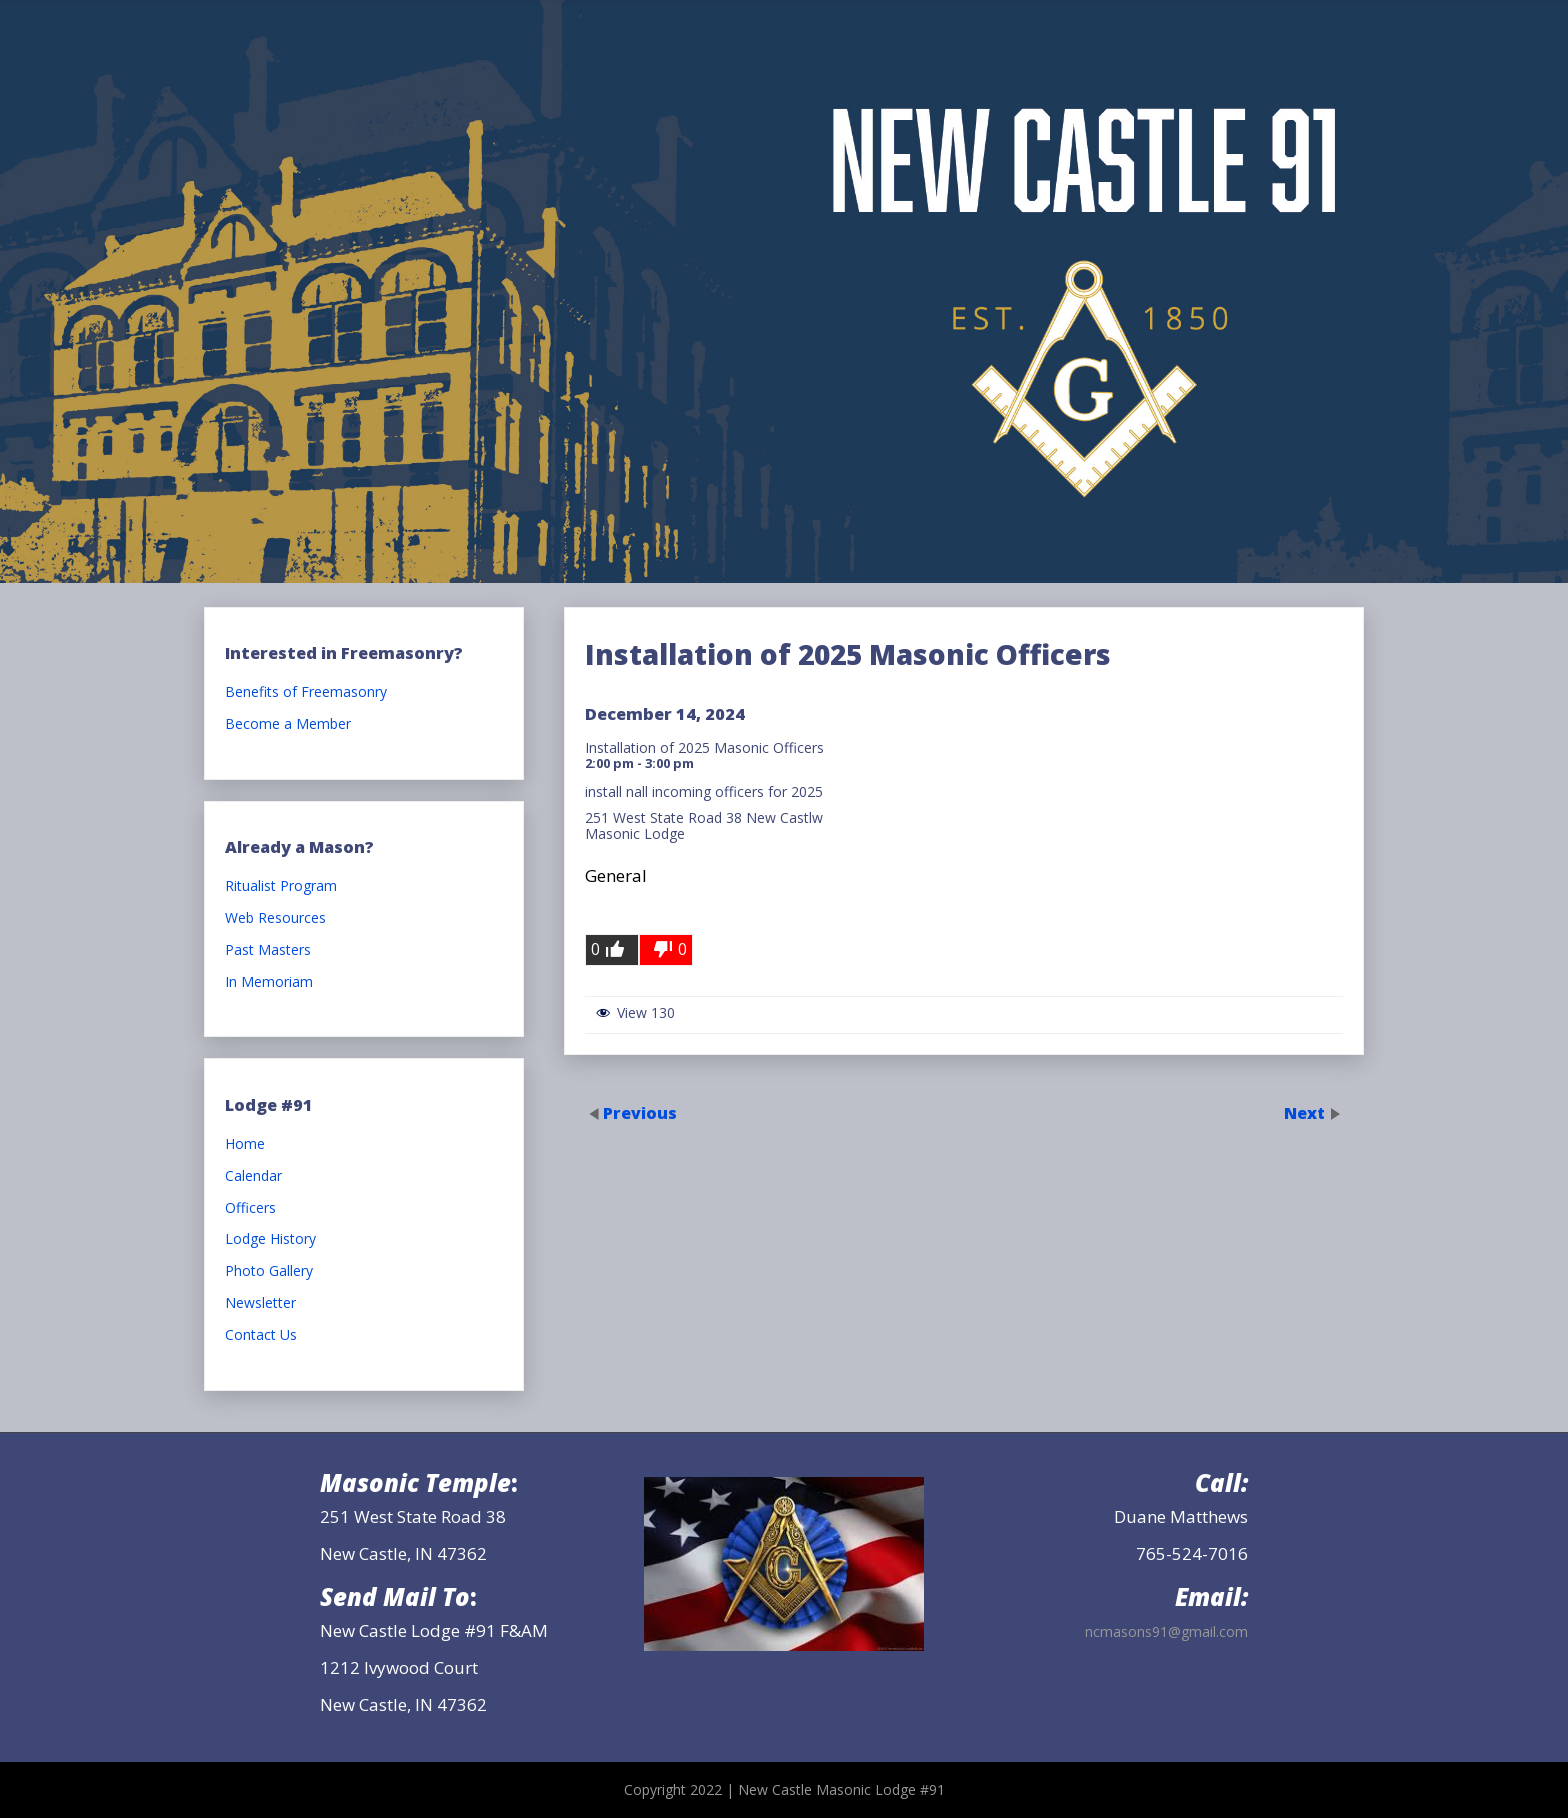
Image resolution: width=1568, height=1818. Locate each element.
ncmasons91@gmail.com (1166, 1631)
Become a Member (288, 724)
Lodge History (270, 1239)
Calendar (253, 1176)
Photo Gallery (269, 1271)
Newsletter (260, 1303)
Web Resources (275, 918)
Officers (250, 1208)
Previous (640, 1112)
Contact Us (261, 1335)
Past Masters (268, 950)
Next (1306, 1112)
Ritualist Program (281, 886)
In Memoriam (269, 982)
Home (245, 1144)
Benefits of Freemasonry (306, 692)
